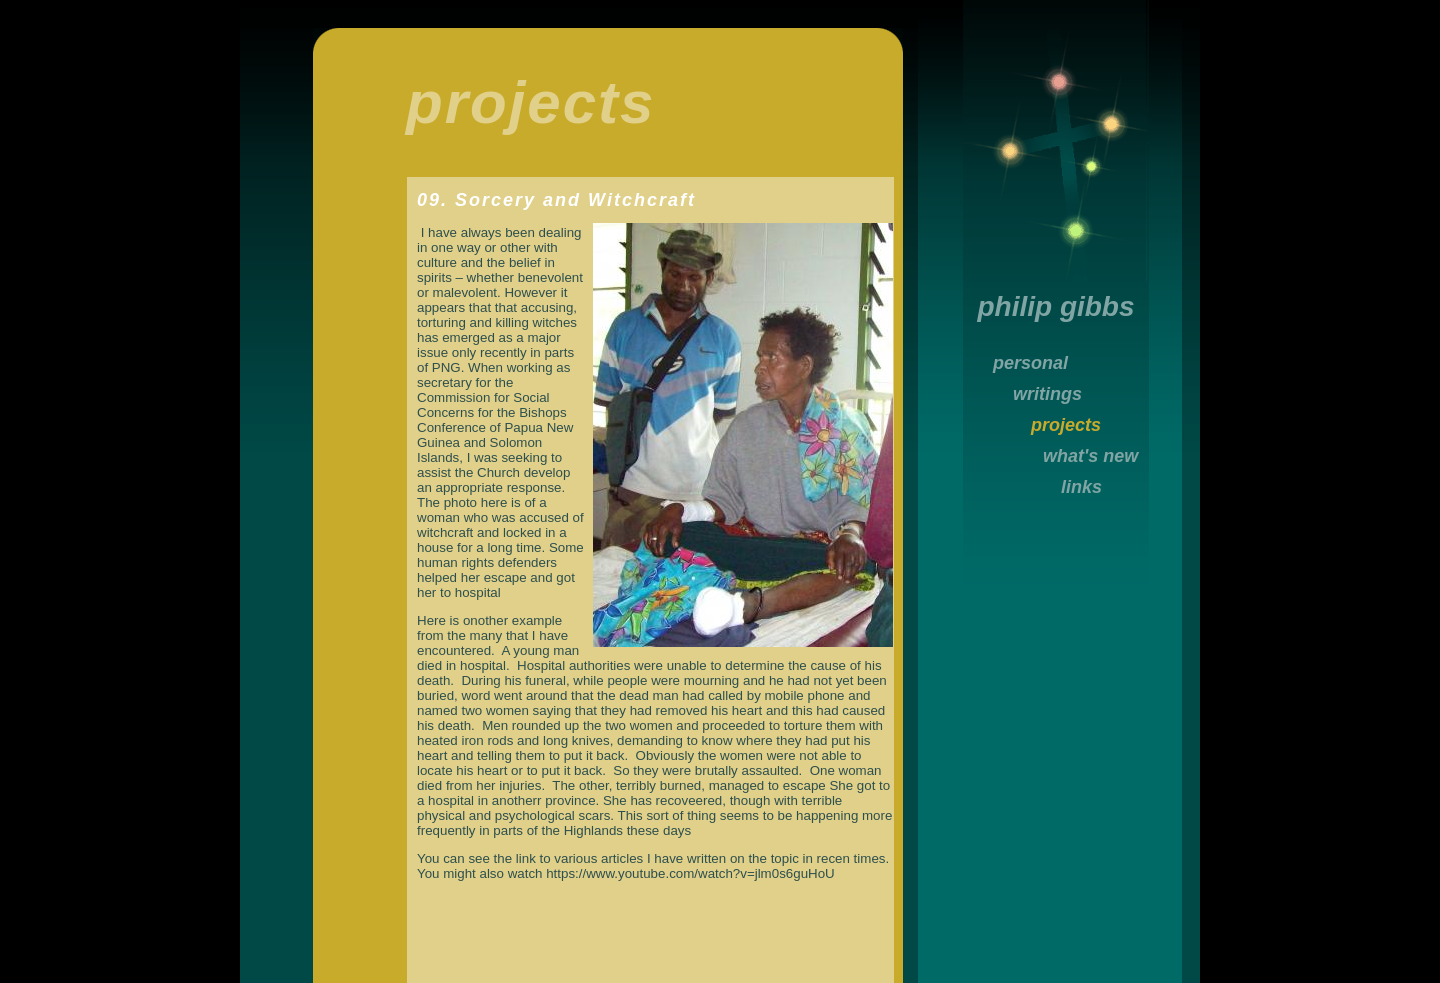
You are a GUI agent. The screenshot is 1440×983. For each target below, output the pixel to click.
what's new (1090, 456)
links (1081, 487)
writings (1047, 394)
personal (1030, 363)
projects (1066, 425)
